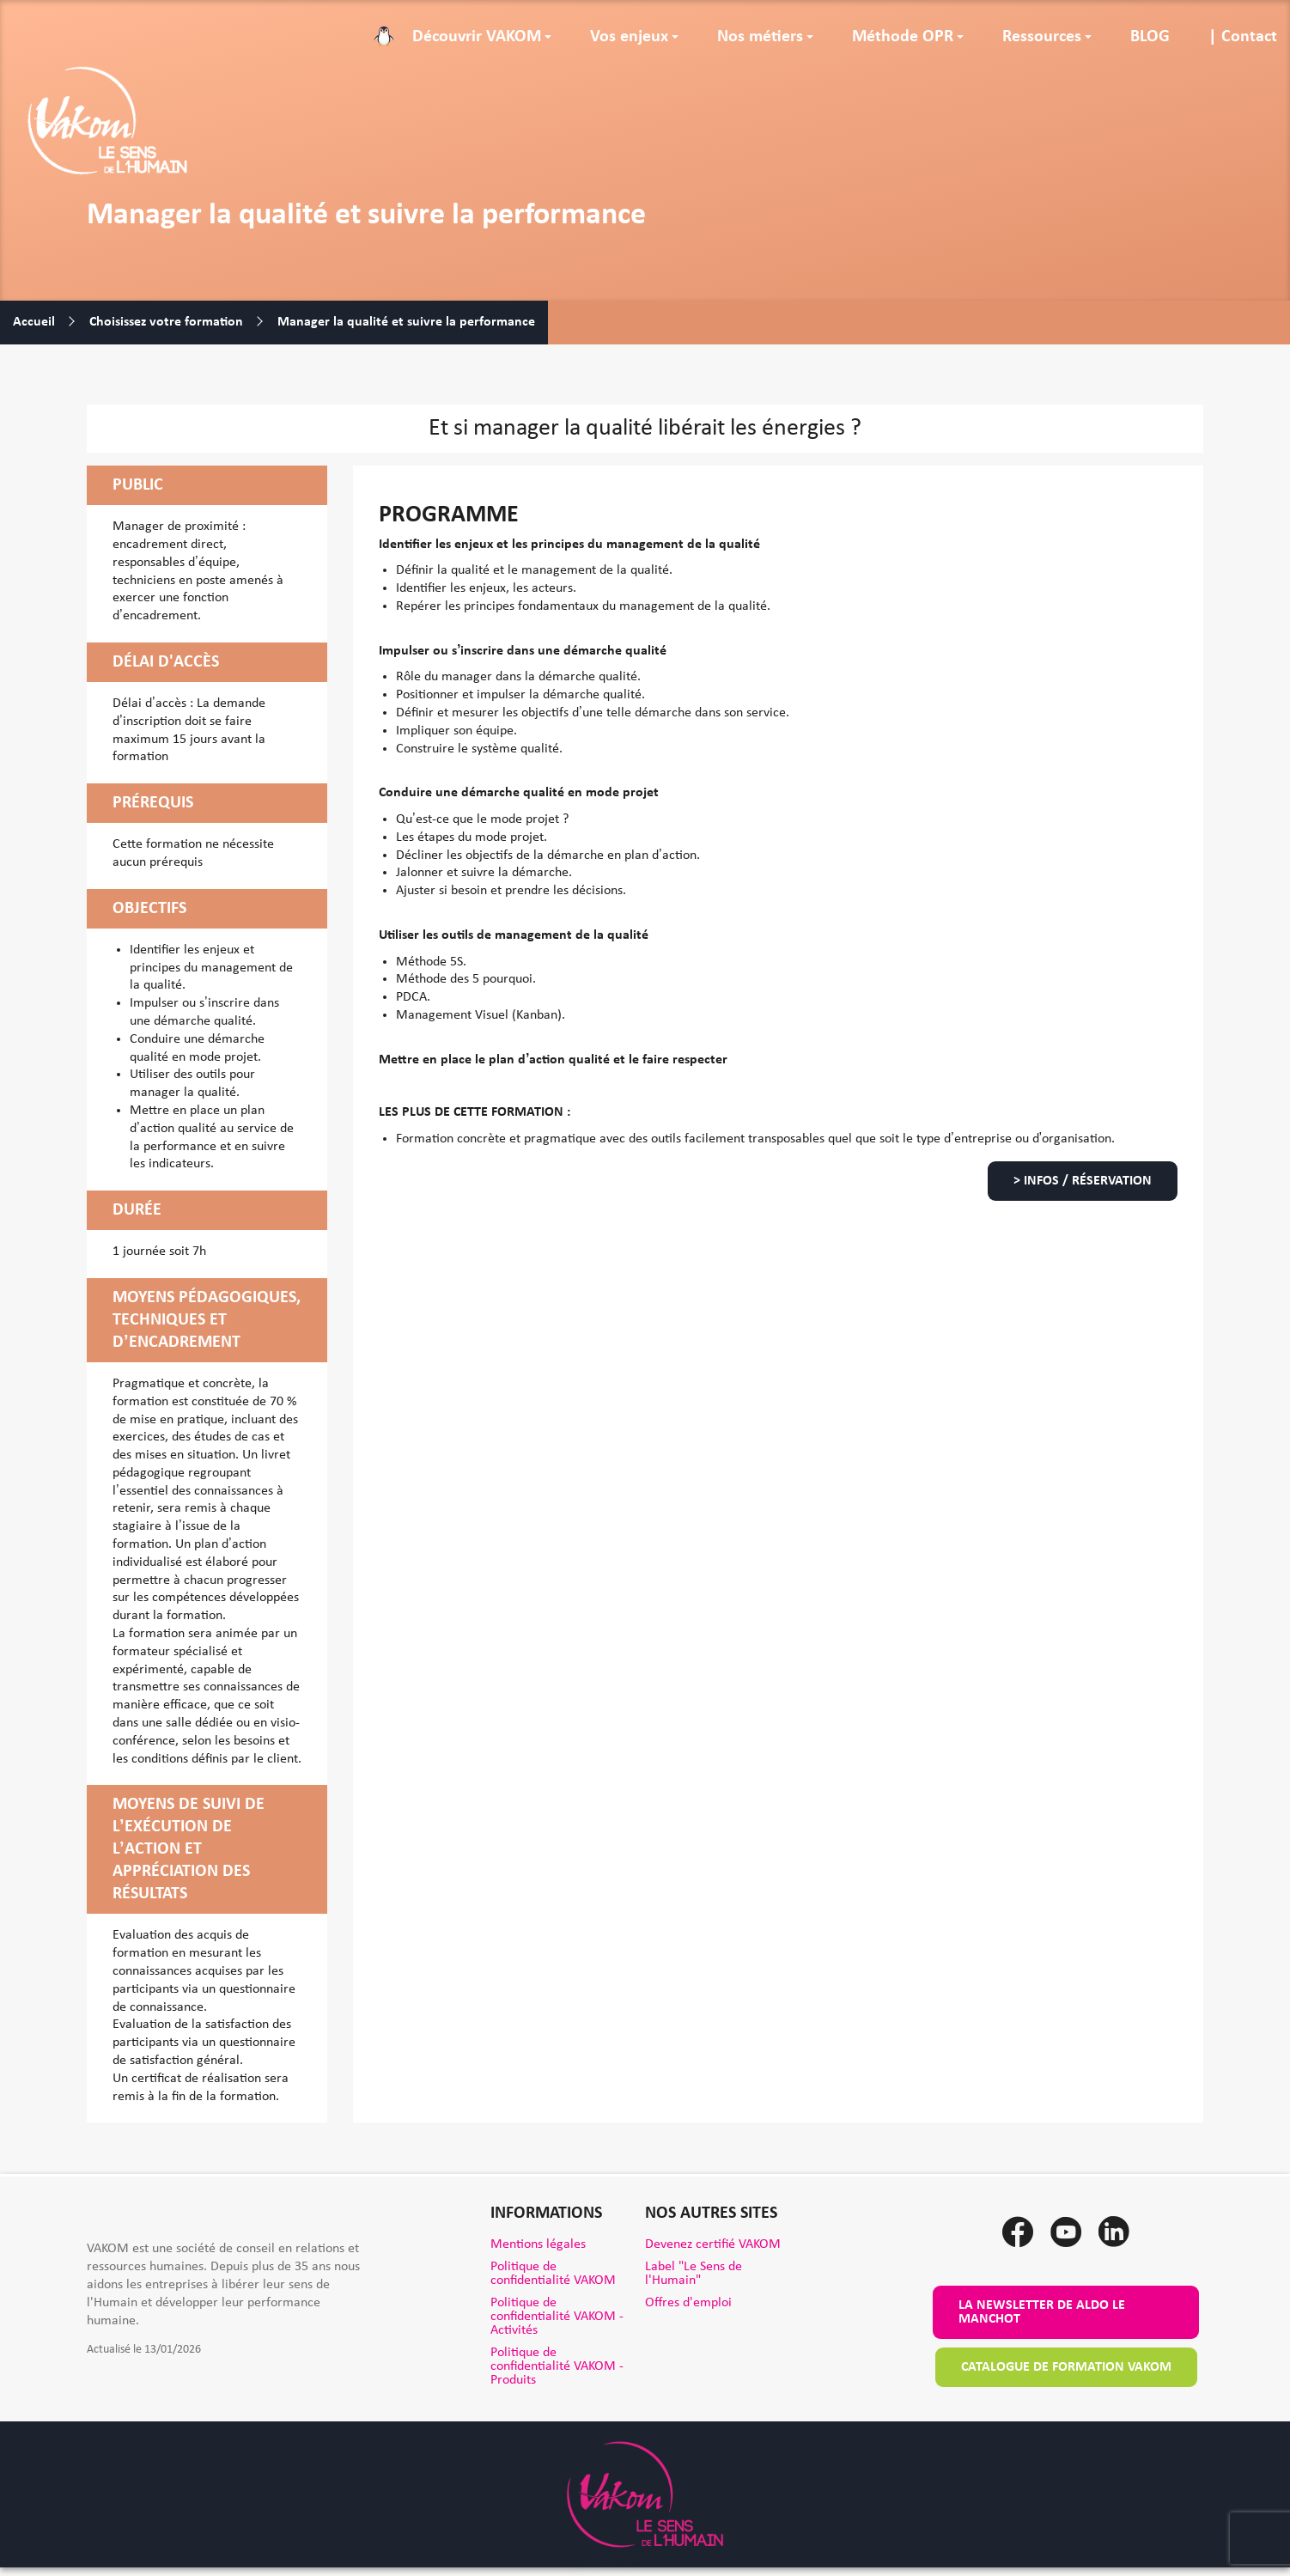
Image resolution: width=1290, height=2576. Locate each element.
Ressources (1041, 37)
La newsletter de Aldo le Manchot (1041, 2312)
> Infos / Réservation (1082, 1181)
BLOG (1150, 37)
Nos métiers (760, 37)
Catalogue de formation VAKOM (1066, 2367)
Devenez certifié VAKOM (713, 2244)
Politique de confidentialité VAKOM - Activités (557, 2316)
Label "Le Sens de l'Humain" (693, 2273)
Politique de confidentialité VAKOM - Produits (557, 2366)
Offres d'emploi (688, 2303)
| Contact (1242, 37)
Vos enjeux (629, 37)
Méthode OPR (902, 37)
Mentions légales (538, 2244)
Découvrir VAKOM (476, 37)
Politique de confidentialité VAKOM (553, 2273)
